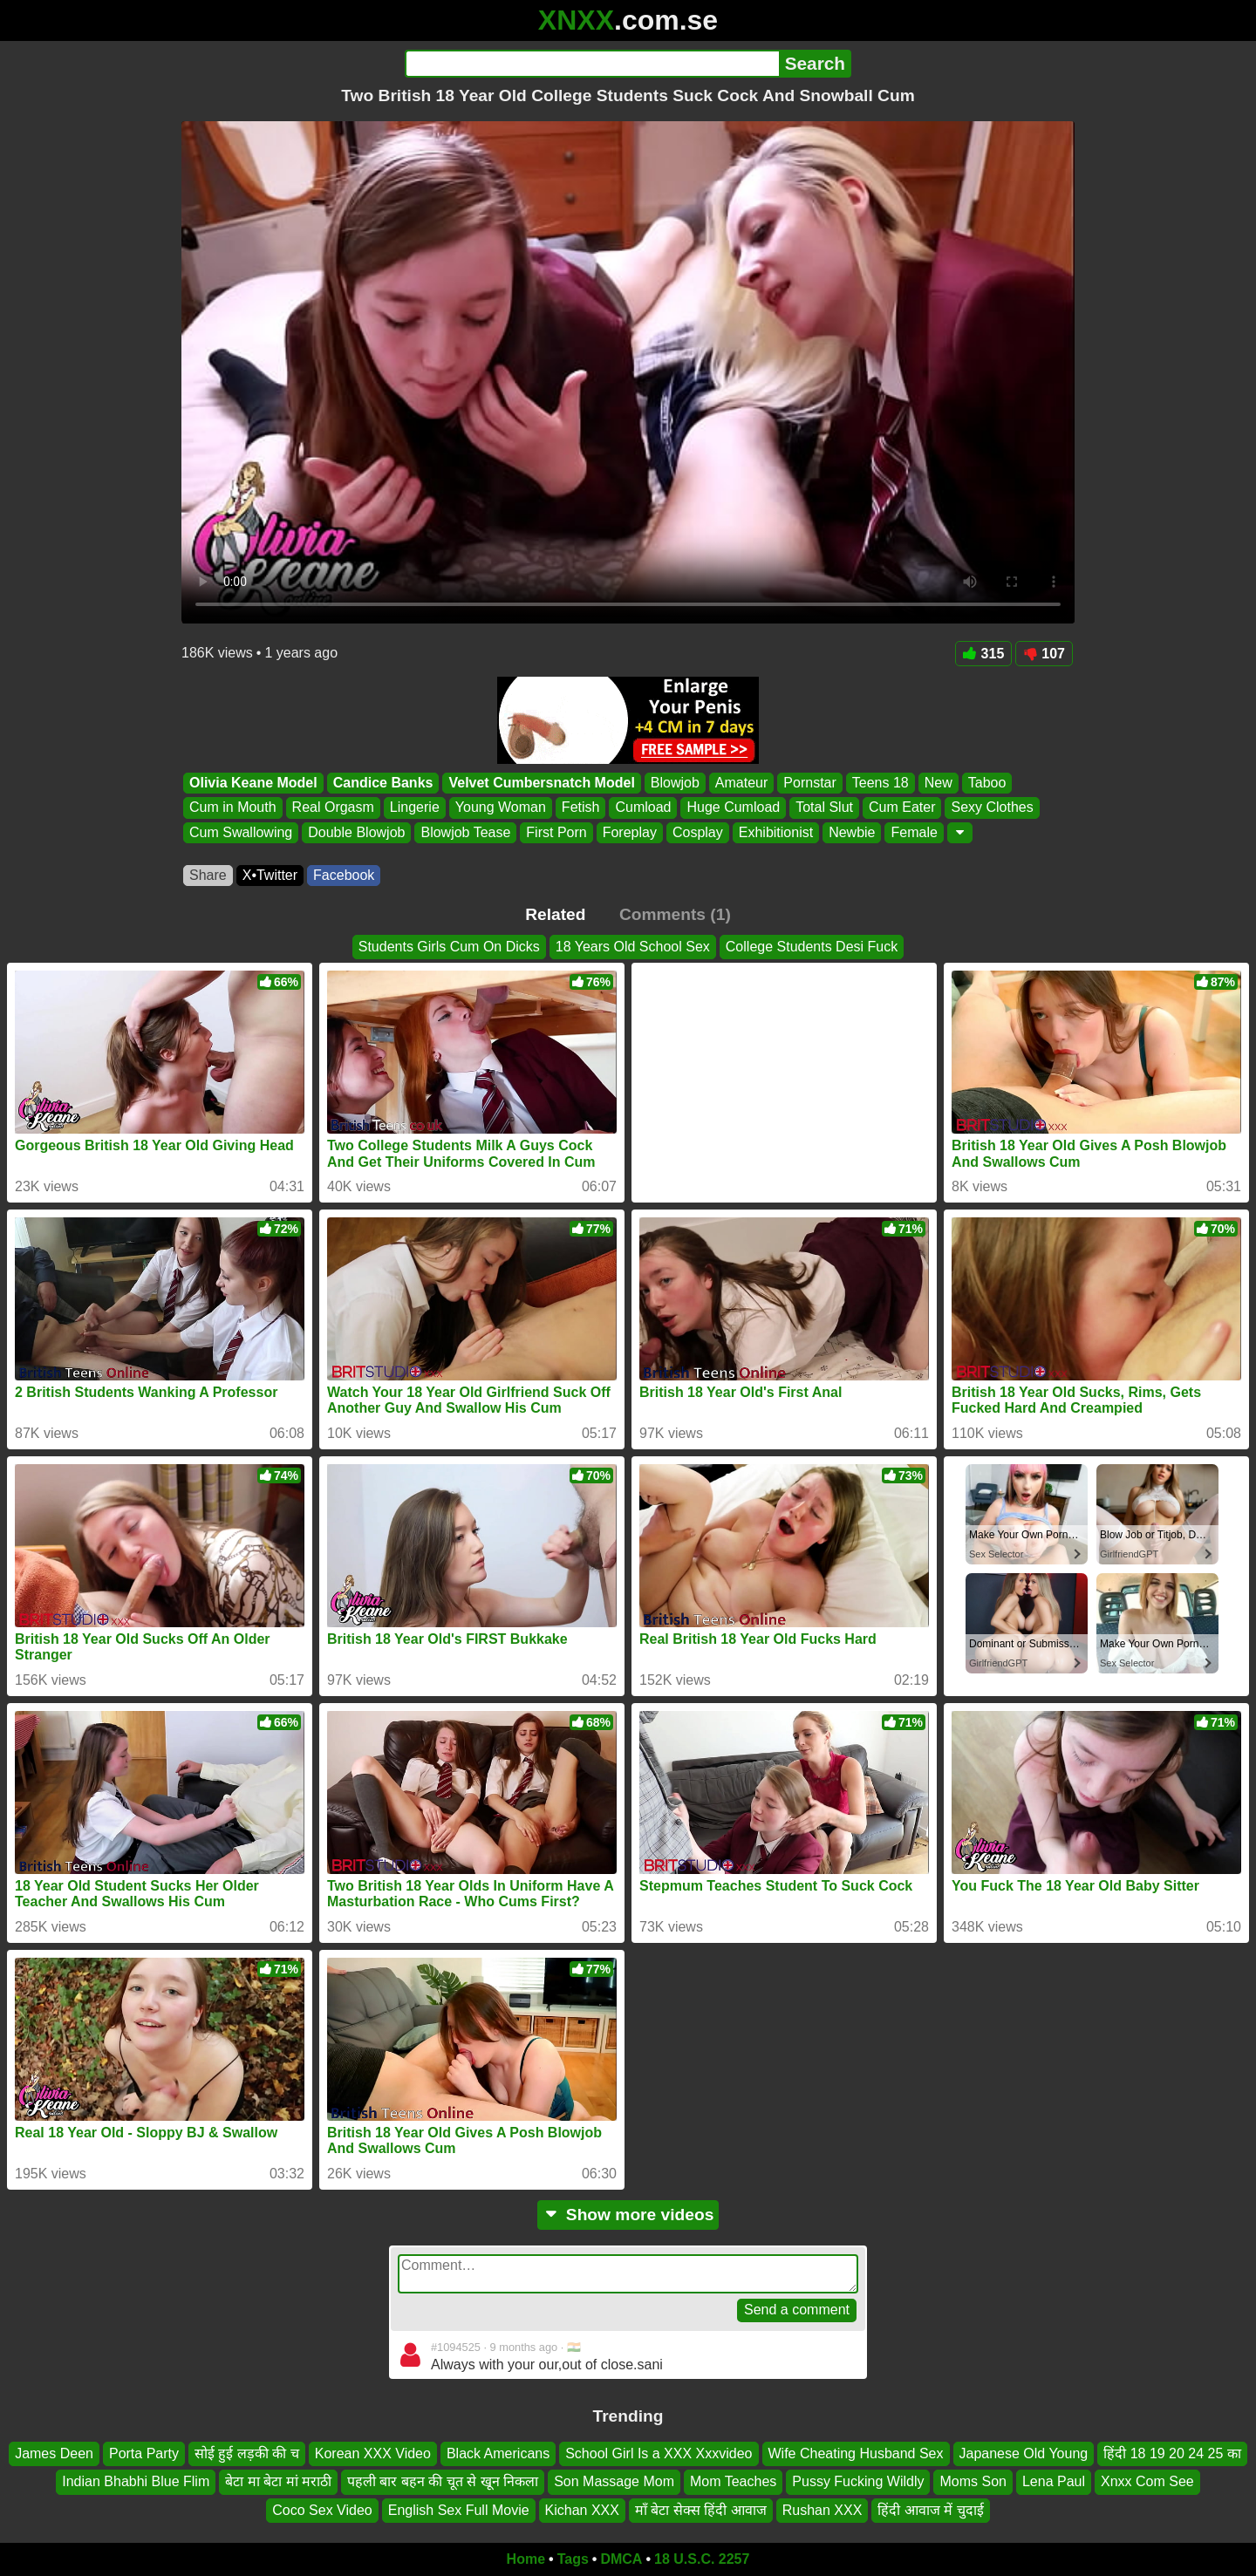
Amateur (741, 782)
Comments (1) (675, 914)
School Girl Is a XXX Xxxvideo (658, 2453)
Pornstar (809, 782)
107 (1044, 653)
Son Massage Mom (614, 2481)
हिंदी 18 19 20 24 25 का (1172, 2453)
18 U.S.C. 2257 (701, 2559)
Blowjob (675, 782)
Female (914, 832)
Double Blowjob (356, 832)
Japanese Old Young (1024, 2453)
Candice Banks (383, 782)
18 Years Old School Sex (633, 946)
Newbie (852, 832)
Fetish (581, 808)
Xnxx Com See (1147, 2481)
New (938, 782)
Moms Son (972, 2481)
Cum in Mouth (232, 808)
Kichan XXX (582, 2510)
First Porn (556, 832)
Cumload (643, 808)
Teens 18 (880, 782)
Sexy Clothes (992, 808)
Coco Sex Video (322, 2510)
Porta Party (144, 2453)
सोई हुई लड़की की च (247, 2453)
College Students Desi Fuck (812, 946)
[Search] (592, 64)
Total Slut (824, 808)
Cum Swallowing (240, 832)
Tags (573, 2559)
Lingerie (415, 808)
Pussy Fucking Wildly (858, 2481)
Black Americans (498, 2453)
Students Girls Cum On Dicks (449, 946)
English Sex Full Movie (458, 2510)
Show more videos (628, 2214)
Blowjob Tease (465, 832)
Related (555, 914)
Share (208, 875)
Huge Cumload (733, 808)
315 (984, 653)
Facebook (343, 875)
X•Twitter (269, 875)
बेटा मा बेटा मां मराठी (278, 2481)
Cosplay (697, 832)
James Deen (54, 2453)
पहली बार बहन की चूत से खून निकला (442, 2481)
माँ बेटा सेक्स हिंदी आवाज (701, 2510)
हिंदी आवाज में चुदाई (930, 2510)
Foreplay (630, 832)
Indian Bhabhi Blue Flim (135, 2481)
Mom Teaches (733, 2481)
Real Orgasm (333, 808)
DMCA (621, 2559)
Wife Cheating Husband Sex (856, 2453)
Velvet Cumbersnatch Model (541, 782)
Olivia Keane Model (253, 782)
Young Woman (500, 808)
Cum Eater (902, 808)
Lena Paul (1053, 2481)
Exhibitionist (776, 832)
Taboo (987, 782)
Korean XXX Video (373, 2453)
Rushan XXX (822, 2510)
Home (526, 2559)
